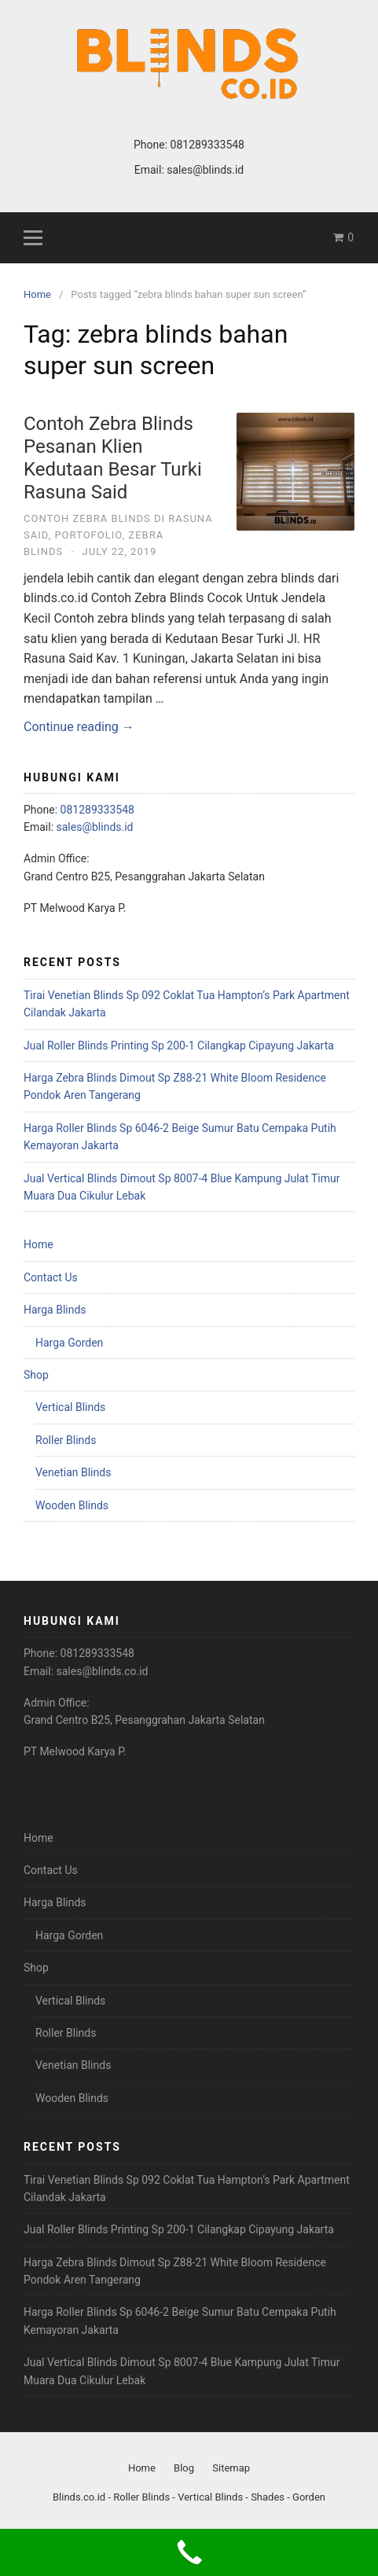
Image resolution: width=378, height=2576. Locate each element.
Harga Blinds (55, 1309)
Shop (36, 1375)
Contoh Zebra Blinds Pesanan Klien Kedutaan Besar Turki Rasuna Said (113, 457)
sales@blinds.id (205, 170)
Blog (184, 2468)
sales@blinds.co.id (103, 1671)
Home (38, 1244)
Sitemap (231, 2468)
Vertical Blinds (70, 1407)
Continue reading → (79, 726)
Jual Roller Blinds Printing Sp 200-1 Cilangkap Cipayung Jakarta (179, 1045)
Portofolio (88, 535)
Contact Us (51, 1277)
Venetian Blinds (73, 1472)
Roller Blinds (65, 1440)
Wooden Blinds (71, 1505)
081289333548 (207, 144)
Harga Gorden (69, 1342)
